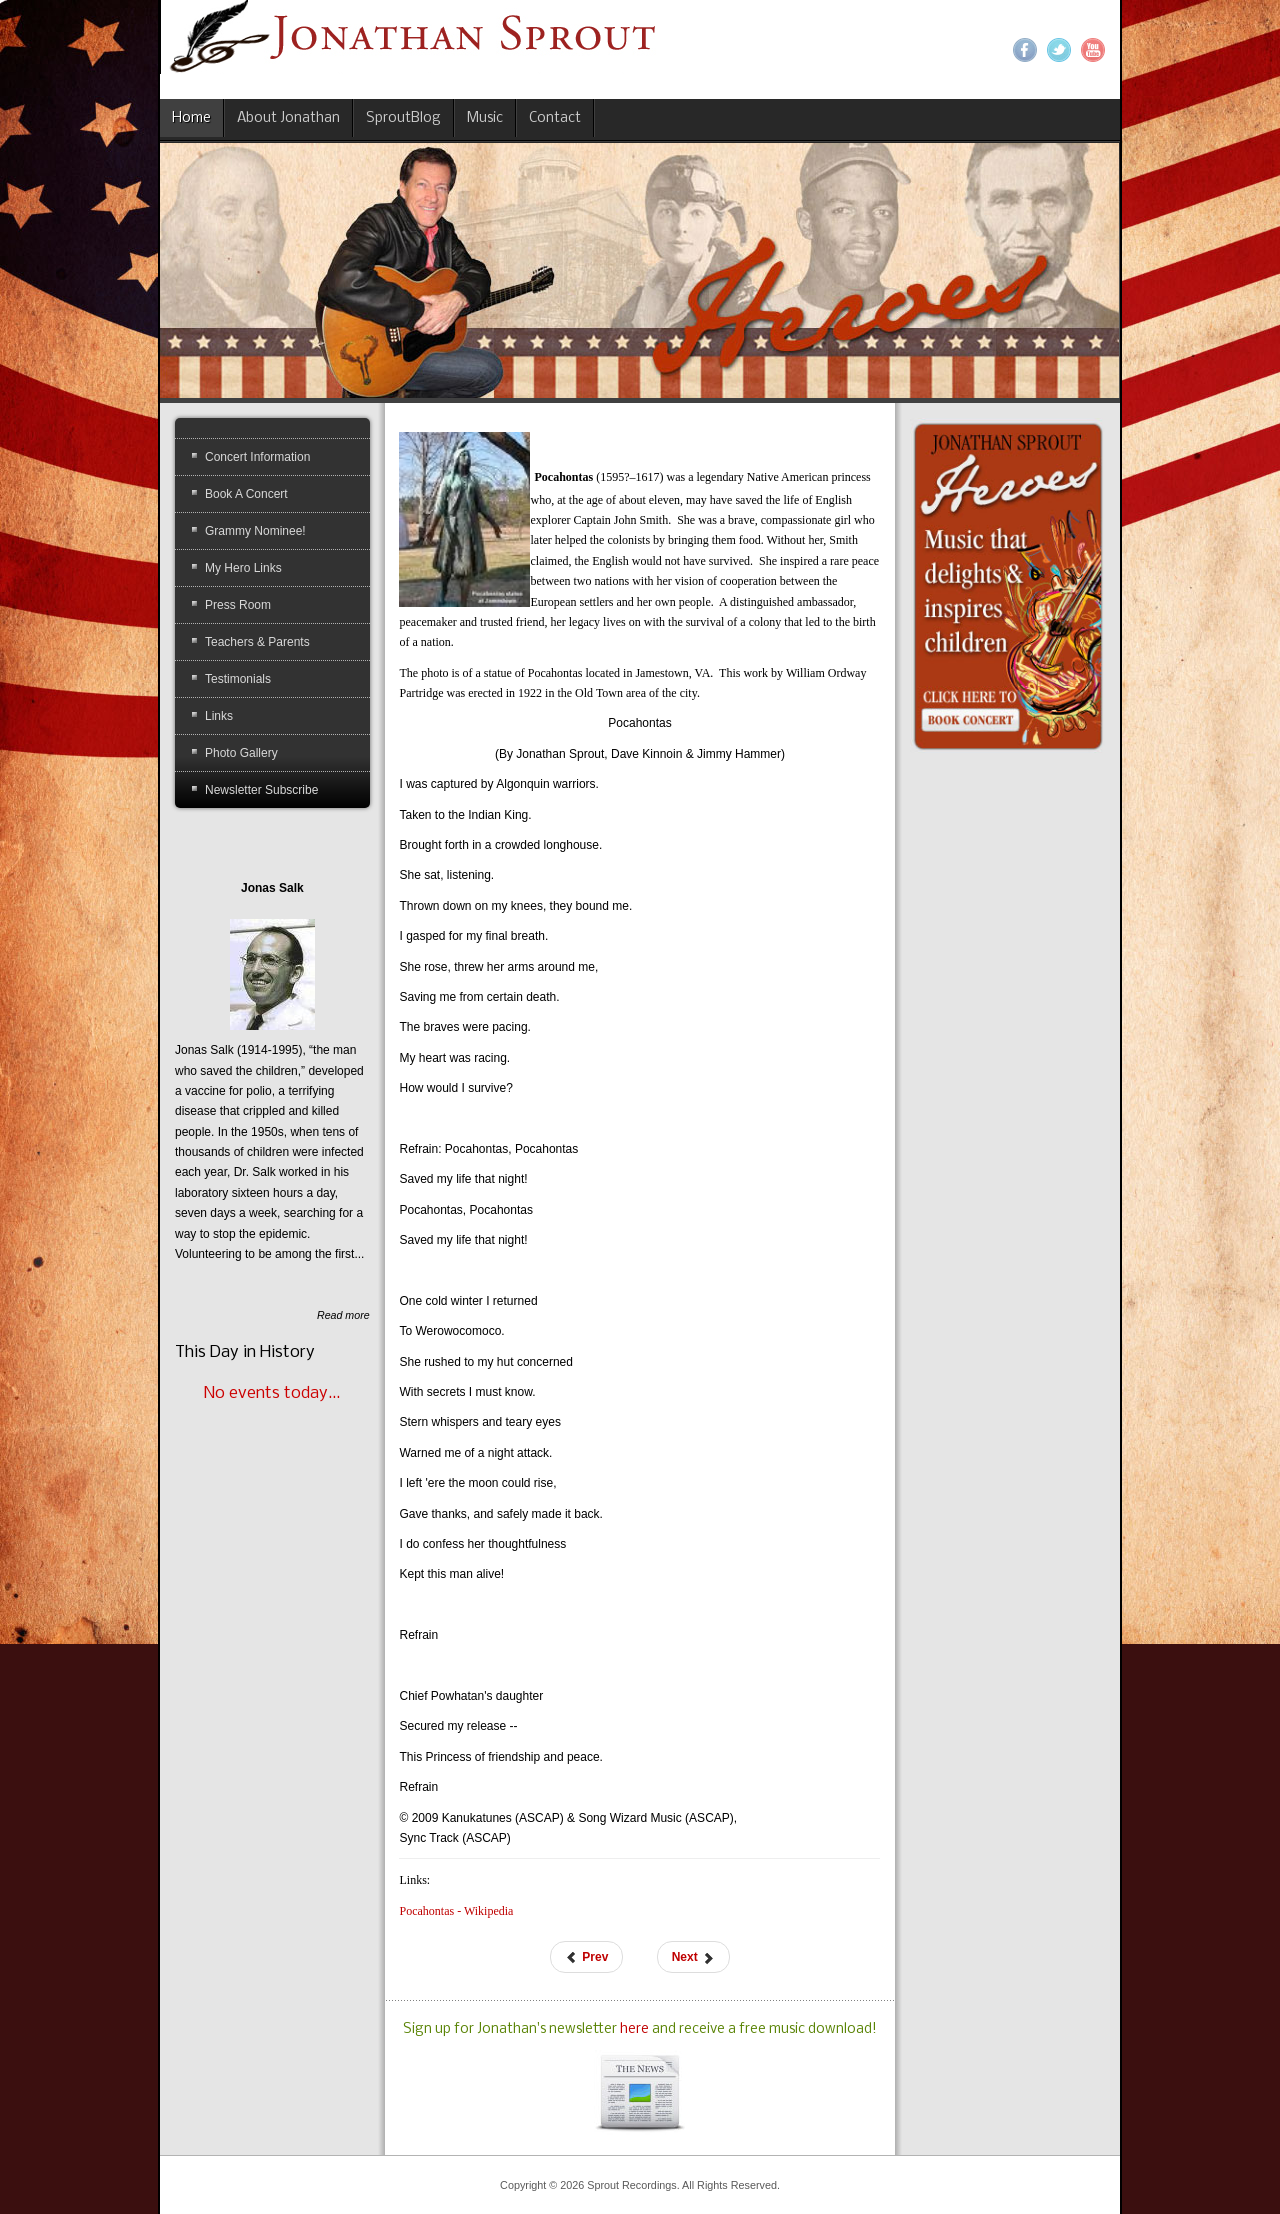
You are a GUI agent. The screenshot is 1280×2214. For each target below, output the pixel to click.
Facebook (1025, 50)
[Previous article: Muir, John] (586, 1957)
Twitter (1059, 50)
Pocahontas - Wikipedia (456, 1911)
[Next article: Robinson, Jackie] (693, 1957)
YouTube (1093, 50)
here (636, 2029)
